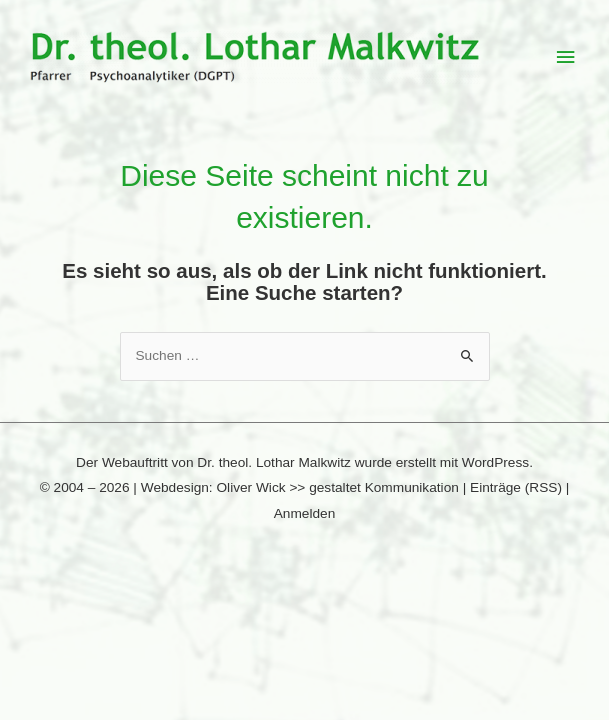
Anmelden (305, 513)
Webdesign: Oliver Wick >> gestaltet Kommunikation (300, 487)
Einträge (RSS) (516, 487)
